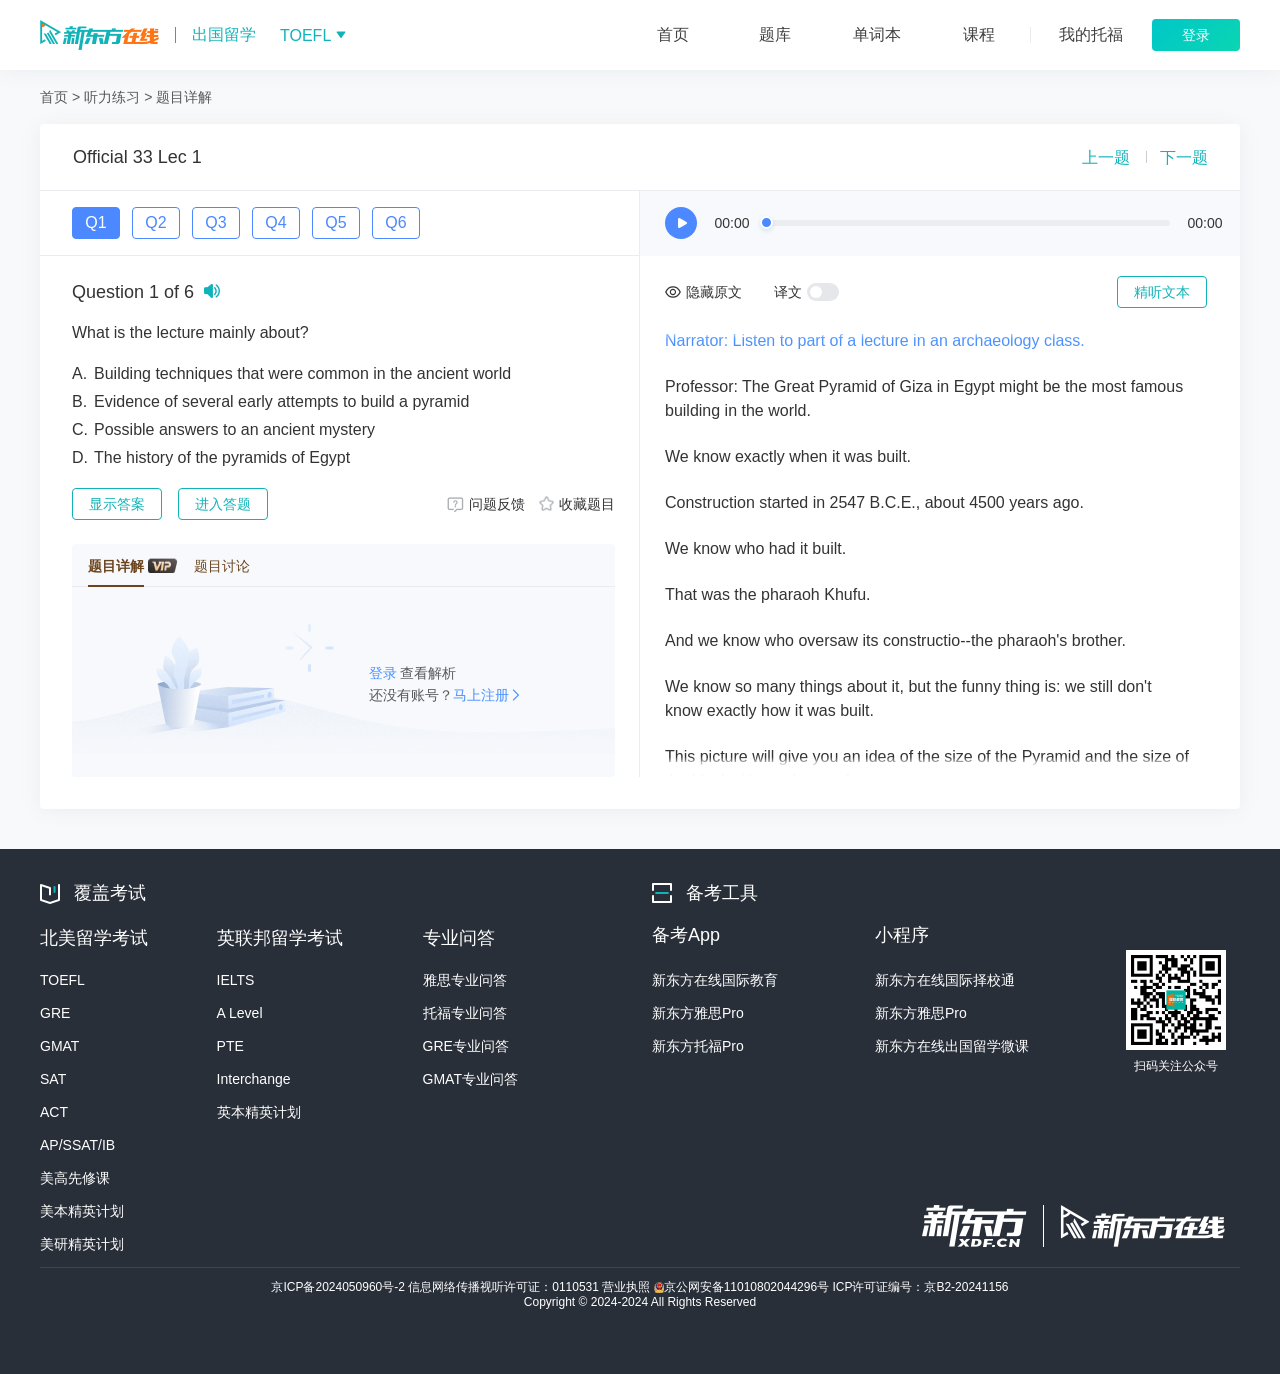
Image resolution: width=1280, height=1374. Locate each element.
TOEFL (62, 980)
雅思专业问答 (465, 980)
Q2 (155, 222)
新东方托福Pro (698, 1046)
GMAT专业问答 (470, 1079)
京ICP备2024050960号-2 (339, 1287)
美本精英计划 (82, 1211)
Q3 (215, 222)
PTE (230, 1046)
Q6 (395, 222)
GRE (55, 1013)
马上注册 (481, 695)
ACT (54, 1112)
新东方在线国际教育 (715, 980)
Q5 (335, 222)
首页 (54, 97)
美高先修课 (75, 1178)
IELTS (236, 980)
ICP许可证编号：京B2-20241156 (920, 1287)
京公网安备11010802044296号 (743, 1287)
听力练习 (112, 97)
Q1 (95, 222)
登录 (385, 673)
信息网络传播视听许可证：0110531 (505, 1287)
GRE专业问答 (466, 1046)
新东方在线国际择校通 (945, 980)
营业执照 (627, 1287)
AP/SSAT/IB (77, 1145)
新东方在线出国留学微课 (952, 1046)
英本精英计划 (259, 1112)
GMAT (59, 1046)
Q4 (275, 222)
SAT (53, 1079)
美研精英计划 (82, 1244)
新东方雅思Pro (698, 1013)
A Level (240, 1013)
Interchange (254, 1079)
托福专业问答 (465, 1013)
